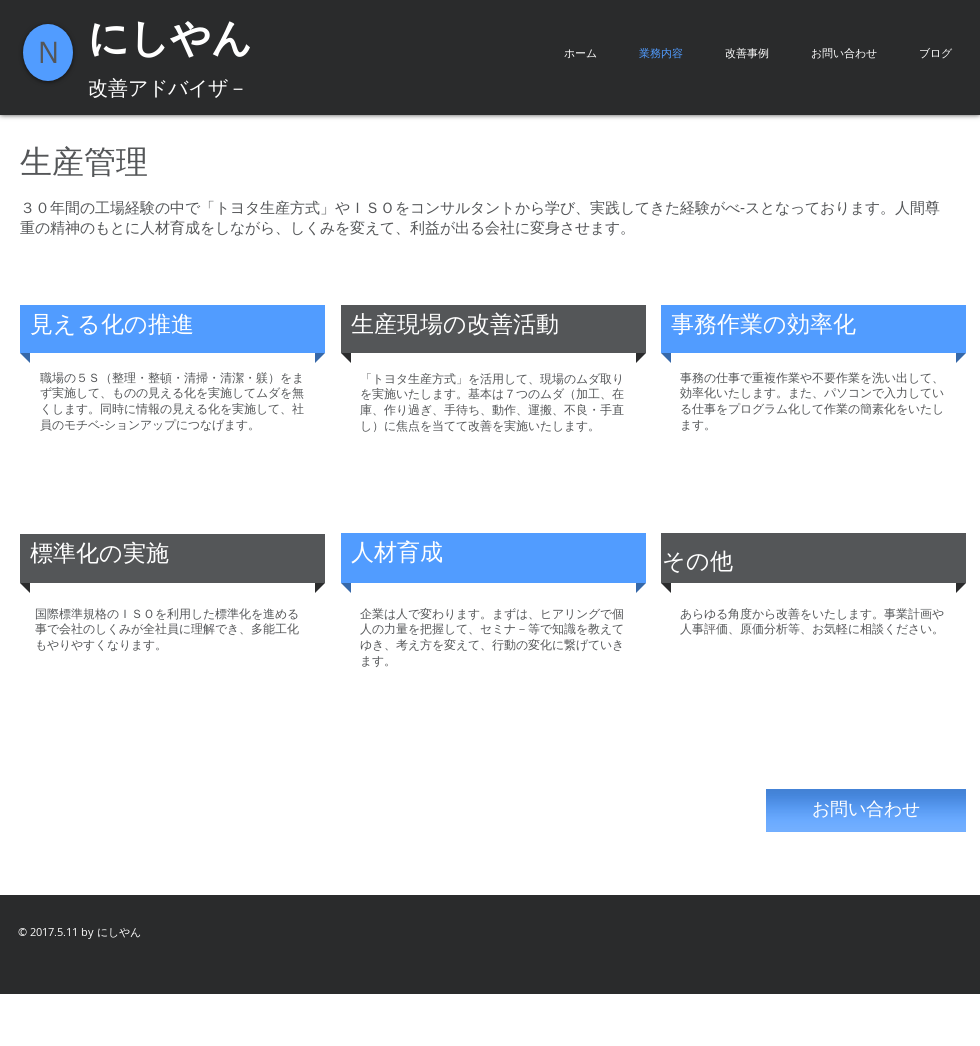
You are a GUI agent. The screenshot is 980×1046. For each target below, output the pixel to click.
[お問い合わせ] (866, 810)
